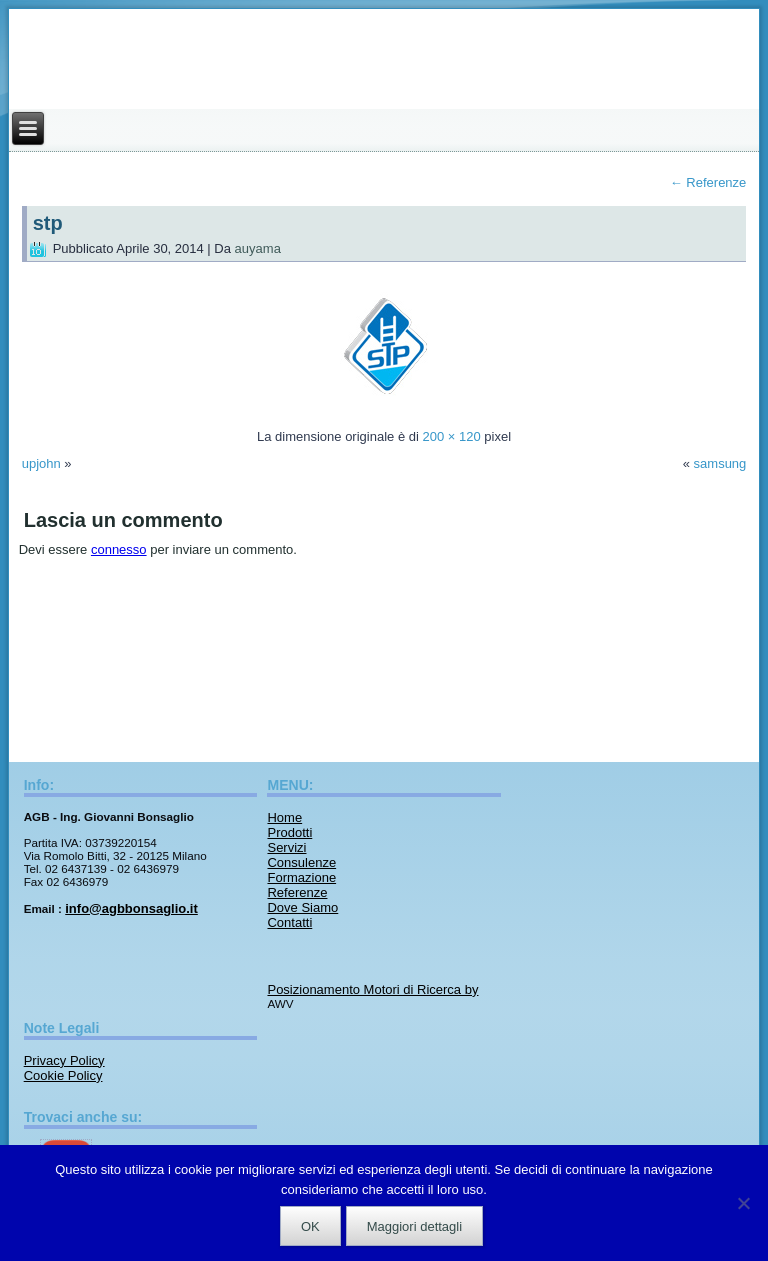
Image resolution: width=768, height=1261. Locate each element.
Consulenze (301, 862)
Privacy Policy (64, 1060)
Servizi (286, 847)
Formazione (301, 877)
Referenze (708, 182)
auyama (258, 248)
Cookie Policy (63, 1075)
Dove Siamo (302, 907)
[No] (743, 1203)
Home (284, 817)
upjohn (41, 463)
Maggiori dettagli (414, 1226)
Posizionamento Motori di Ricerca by (372, 989)
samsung (720, 463)
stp (48, 223)
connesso (119, 549)
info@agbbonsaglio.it (131, 908)
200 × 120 (451, 436)
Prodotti (289, 832)
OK (310, 1226)
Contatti (289, 922)
